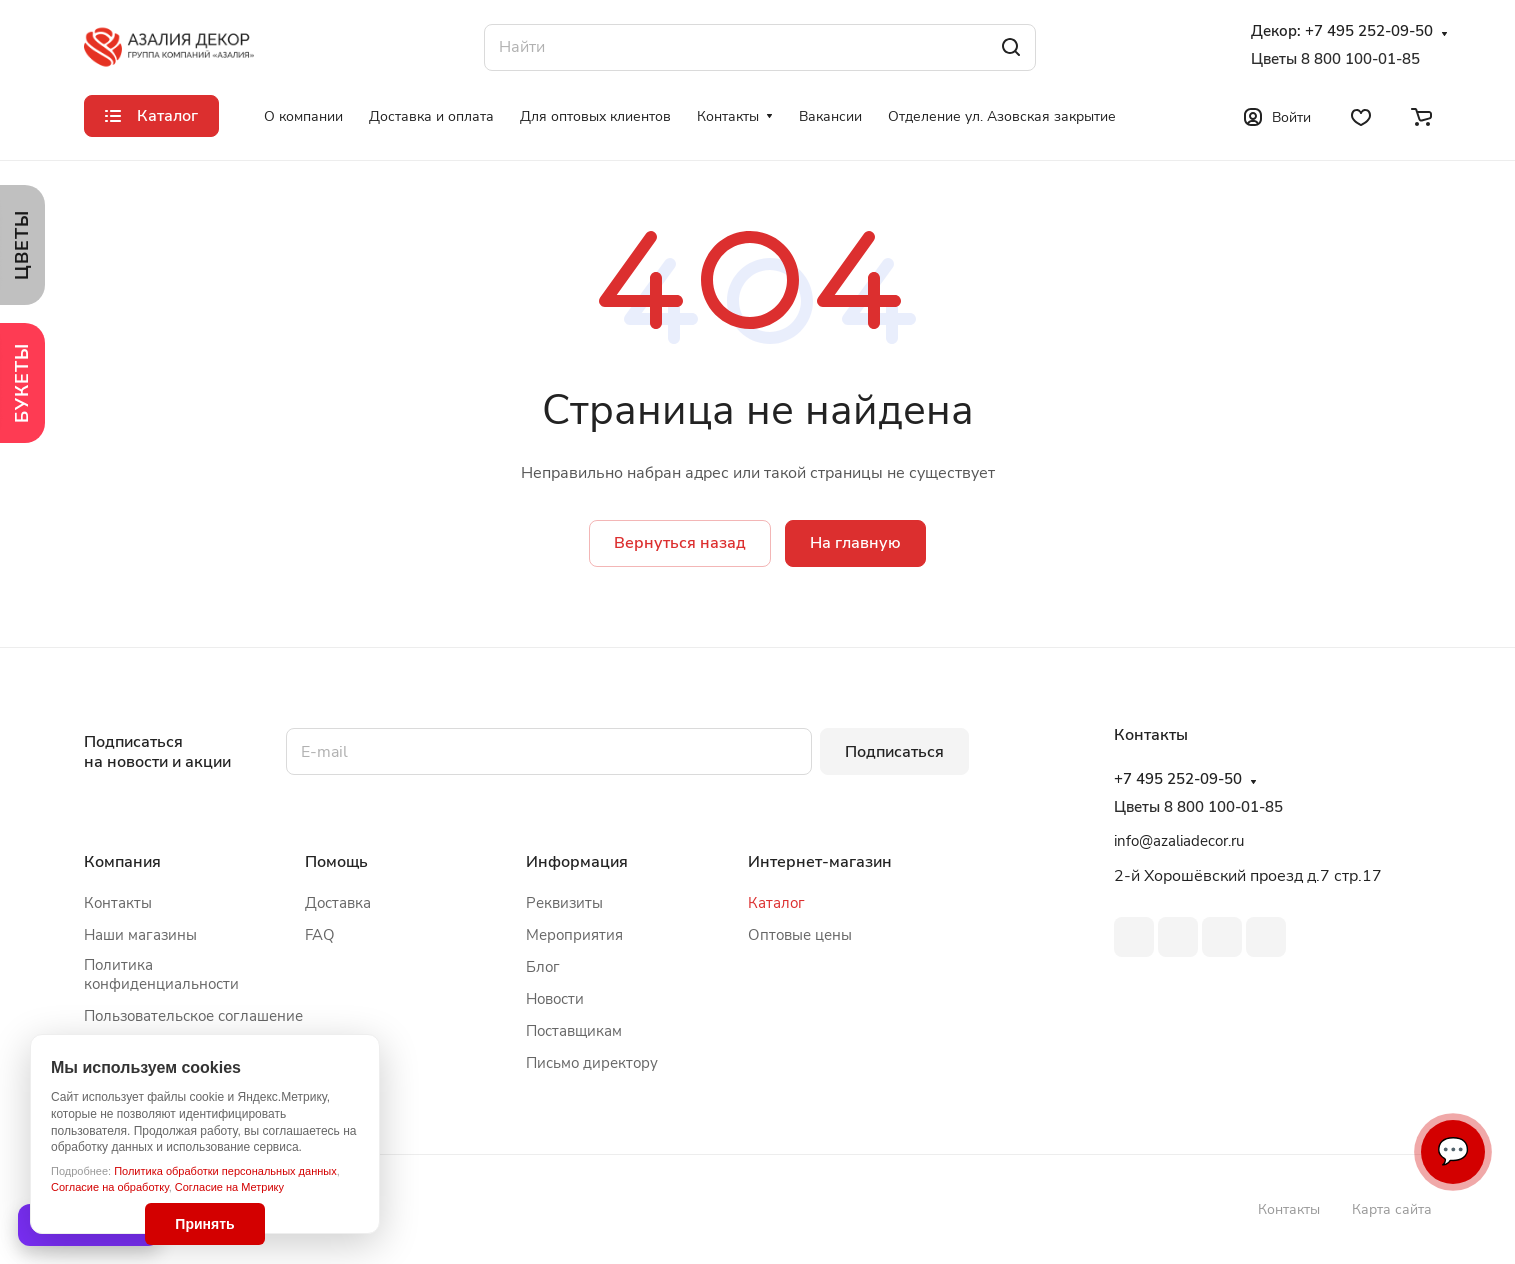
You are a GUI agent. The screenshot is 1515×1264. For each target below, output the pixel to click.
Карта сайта (1392, 1209)
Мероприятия (574, 935)
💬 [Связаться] (1453, 1151)
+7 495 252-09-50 (1369, 31)
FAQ (320, 935)
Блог (543, 967)
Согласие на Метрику (229, 1187)
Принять (204, 1224)
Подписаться (894, 752)
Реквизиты (564, 903)
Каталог (776, 903)
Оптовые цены (800, 935)
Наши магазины (140, 935)
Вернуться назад (680, 543)
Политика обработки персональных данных (225, 1171)
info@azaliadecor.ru (1179, 841)
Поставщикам (574, 1031)
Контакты (118, 903)
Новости (555, 999)
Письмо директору (592, 1063)
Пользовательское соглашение (193, 1016)
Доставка (338, 903)
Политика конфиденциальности (161, 974)
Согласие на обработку (110, 1187)
